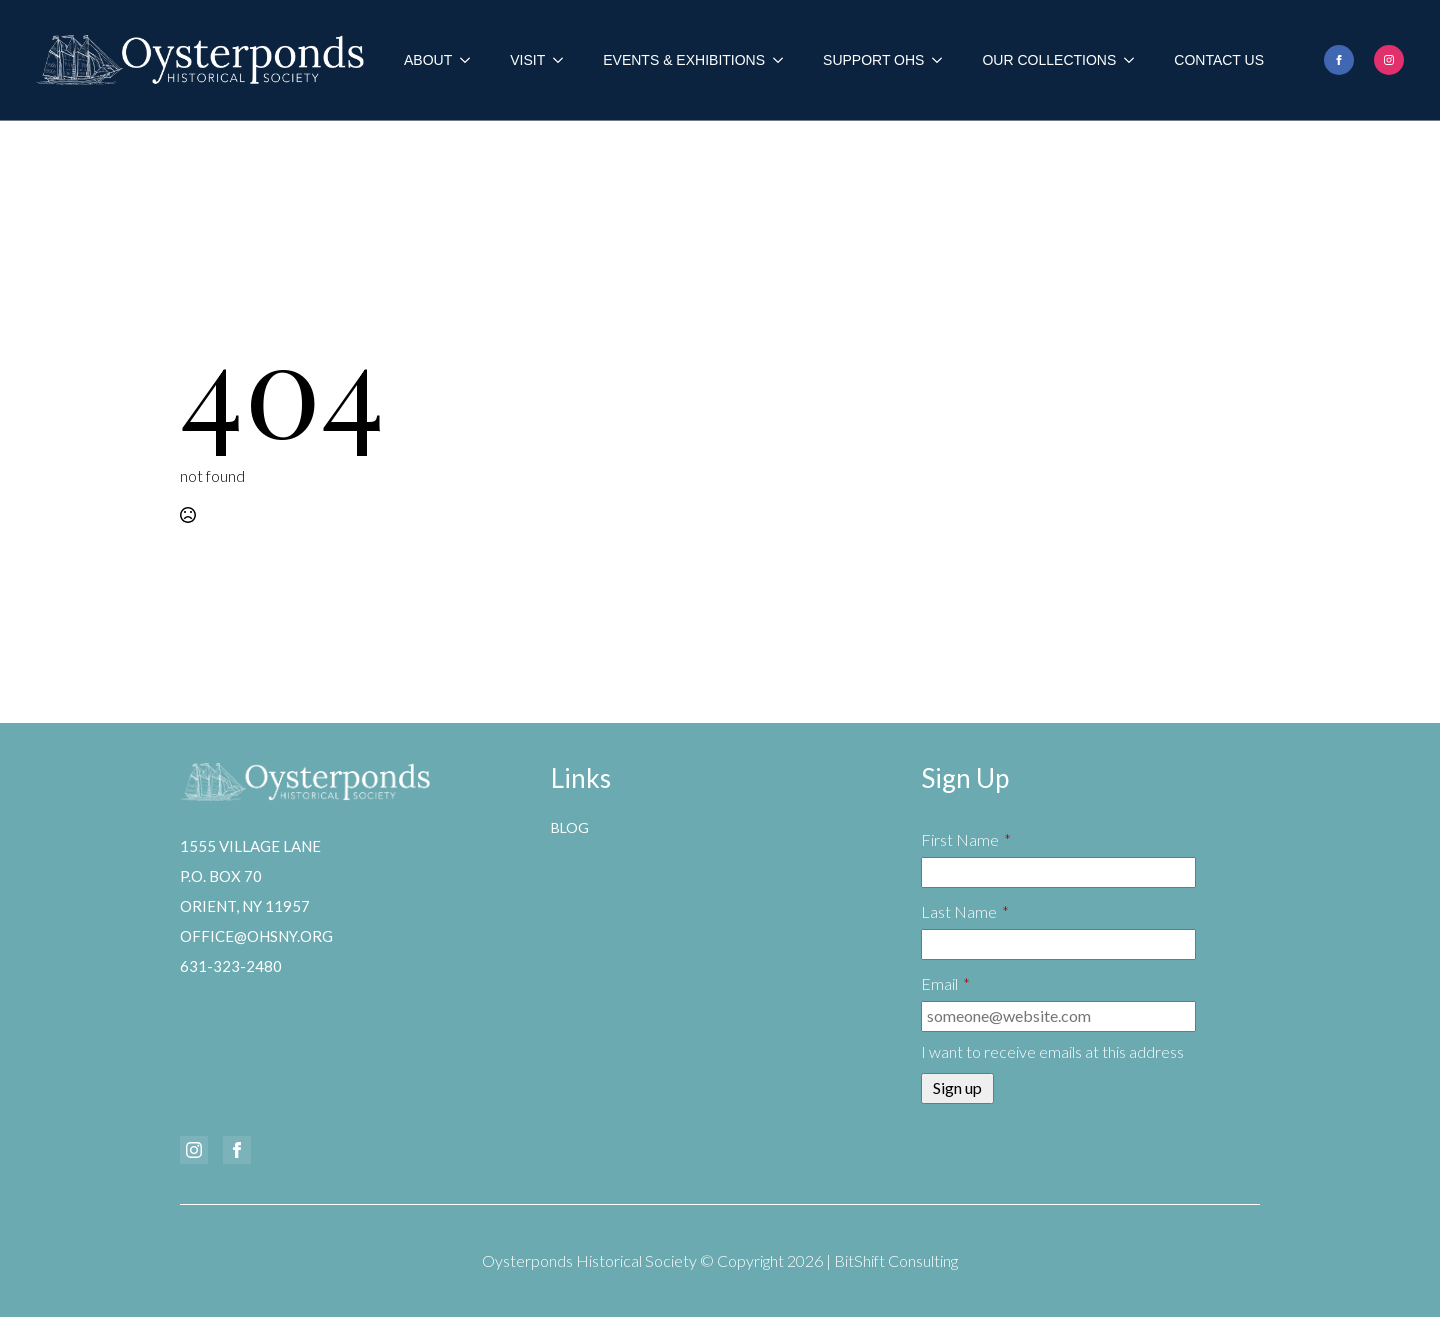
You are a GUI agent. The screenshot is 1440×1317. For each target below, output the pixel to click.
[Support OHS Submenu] (943, 60)
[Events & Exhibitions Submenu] (784, 60)
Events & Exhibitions (684, 60)
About (428, 60)
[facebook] (1339, 60)
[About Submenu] (471, 60)
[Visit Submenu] (564, 60)
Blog (570, 827)
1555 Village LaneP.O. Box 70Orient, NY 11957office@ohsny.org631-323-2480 (256, 906)
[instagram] (1389, 60)
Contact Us (1219, 60)
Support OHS (873, 60)
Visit (527, 60)
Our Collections (1049, 60)
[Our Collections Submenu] (1135, 60)
